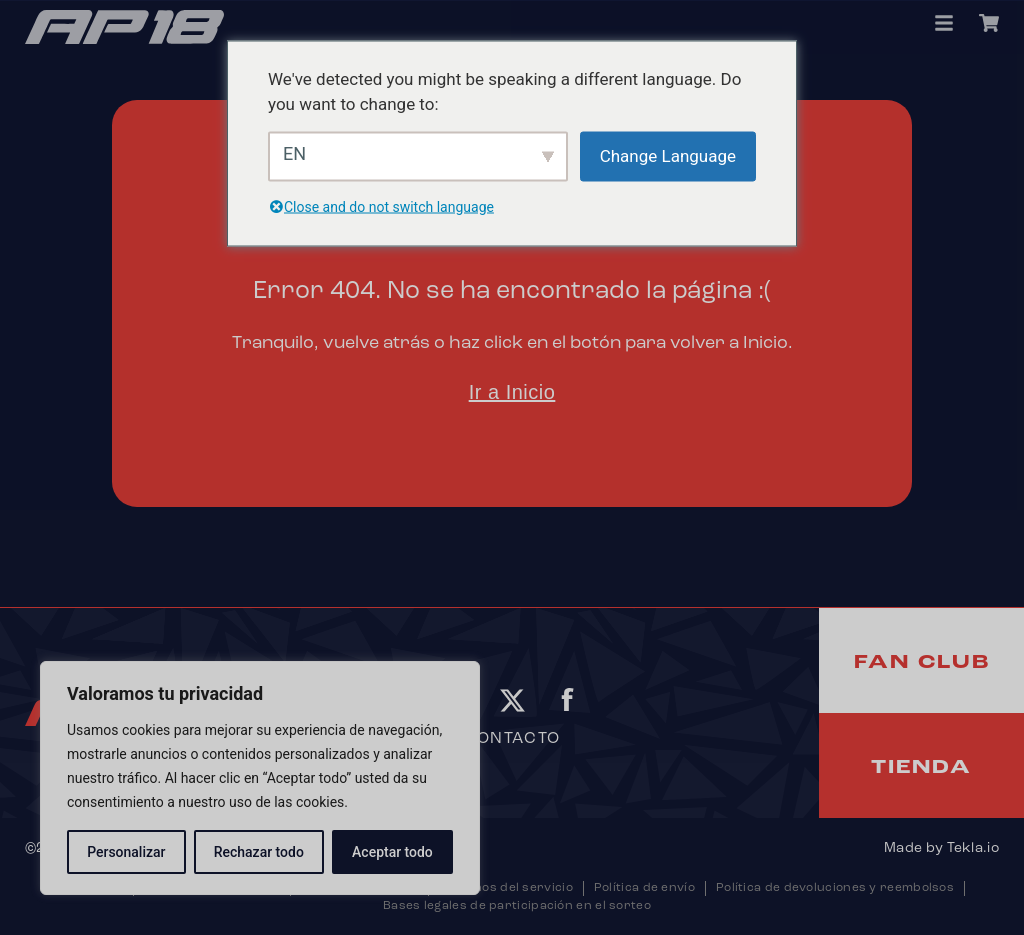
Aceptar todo (392, 852)
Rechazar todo (259, 852)
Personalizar (126, 852)
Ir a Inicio (512, 392)
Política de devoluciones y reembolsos (835, 888)
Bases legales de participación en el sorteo (517, 906)
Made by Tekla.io (941, 848)
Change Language (668, 155)
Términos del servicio (506, 888)
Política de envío (644, 888)
